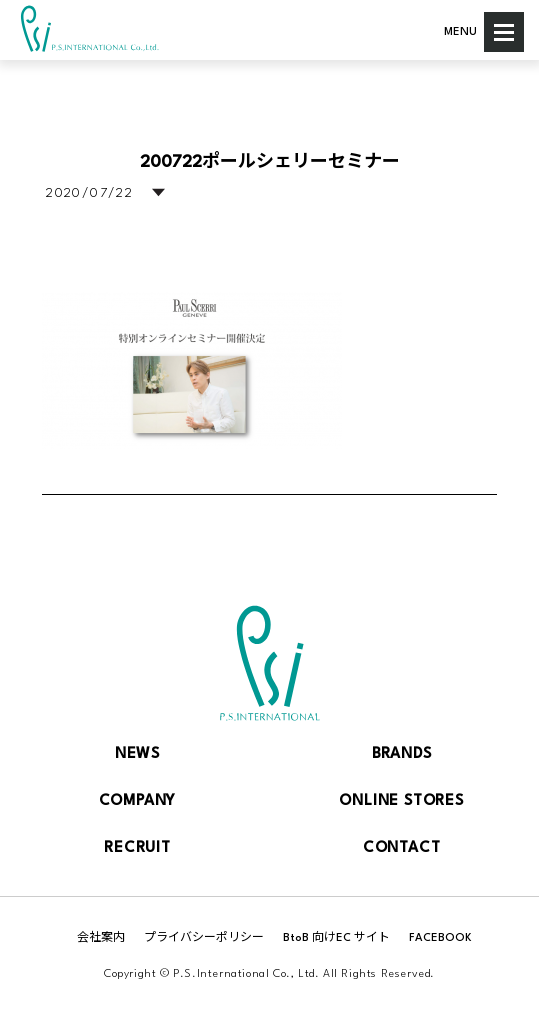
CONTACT (402, 848)
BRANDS (402, 754)
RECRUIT (137, 848)
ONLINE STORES (401, 801)
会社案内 (101, 938)
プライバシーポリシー (204, 938)
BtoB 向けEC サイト (336, 938)
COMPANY (138, 801)
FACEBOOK (440, 938)
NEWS (137, 754)
